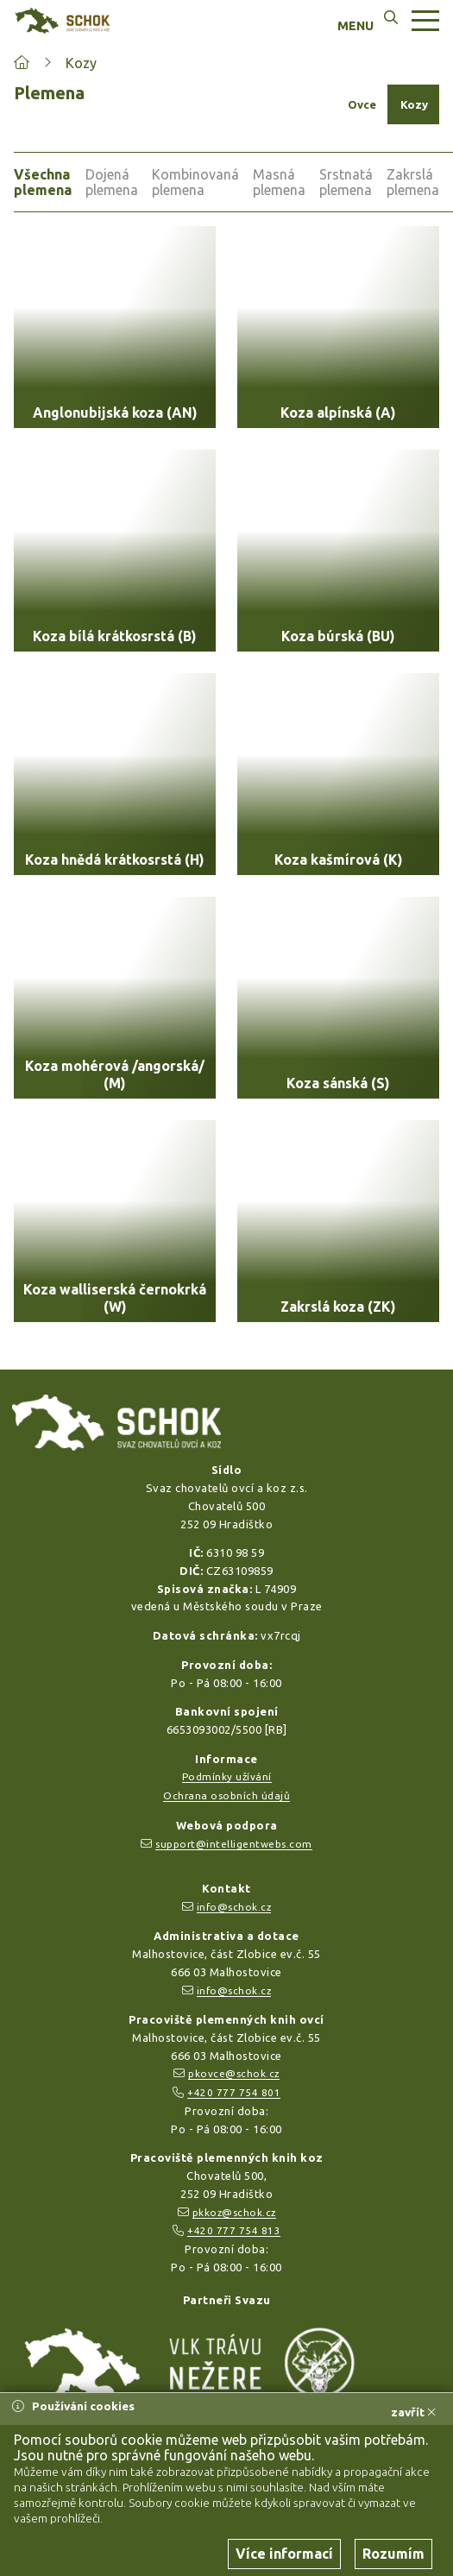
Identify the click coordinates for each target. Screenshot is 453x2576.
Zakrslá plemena (413, 182)
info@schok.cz (234, 1906)
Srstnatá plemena (346, 182)
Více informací (284, 2553)
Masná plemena (279, 182)
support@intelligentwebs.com (233, 1843)
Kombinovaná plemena (195, 182)
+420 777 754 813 (233, 2230)
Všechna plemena (43, 182)
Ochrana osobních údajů (226, 1795)
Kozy (81, 63)
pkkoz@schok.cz (234, 2212)
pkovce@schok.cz (234, 2073)
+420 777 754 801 (233, 2092)
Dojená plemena (111, 182)
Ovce (362, 104)
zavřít (413, 2412)
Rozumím (393, 2553)
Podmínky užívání (227, 1776)
